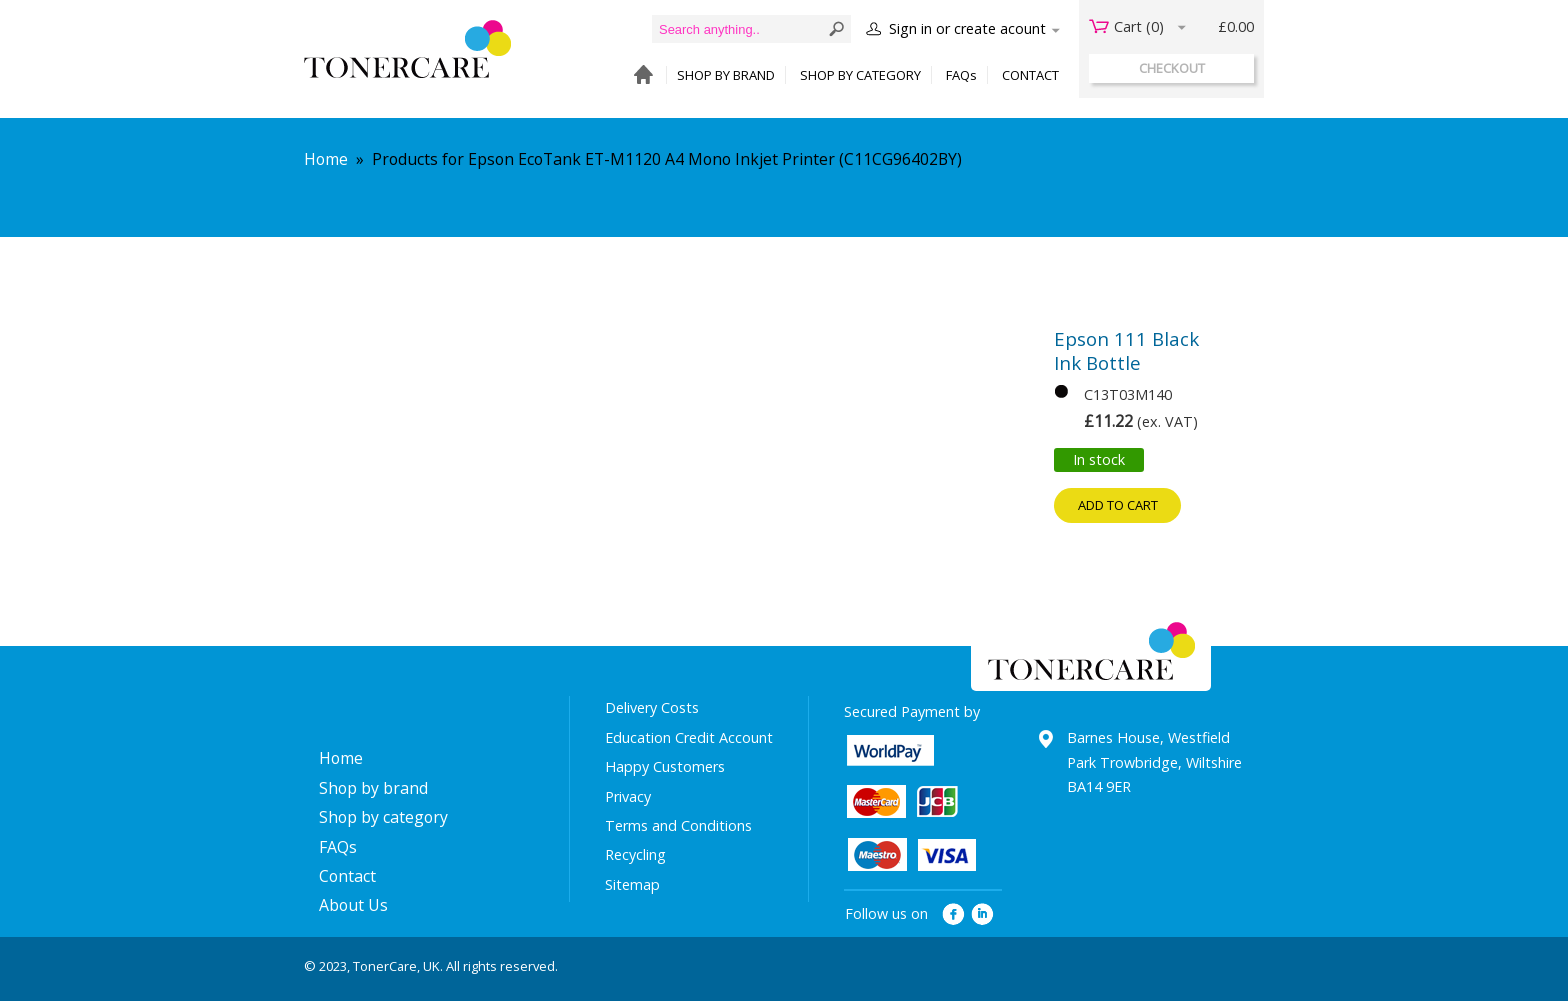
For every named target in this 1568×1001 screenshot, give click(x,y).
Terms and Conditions (678, 825)
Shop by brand (373, 788)
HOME (638, 75)
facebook (953, 914)
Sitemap (632, 884)
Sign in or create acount (967, 28)
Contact (347, 876)
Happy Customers (665, 766)
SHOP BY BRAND (726, 75)
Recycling (635, 854)
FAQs (961, 75)
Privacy (628, 796)
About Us (353, 905)
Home (326, 159)
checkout (1172, 68)
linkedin (983, 914)
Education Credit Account (689, 737)
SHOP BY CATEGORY (860, 75)
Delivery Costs (652, 707)
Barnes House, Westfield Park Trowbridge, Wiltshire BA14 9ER (1154, 762)
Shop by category (383, 817)
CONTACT (1030, 75)
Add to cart (1118, 505)
